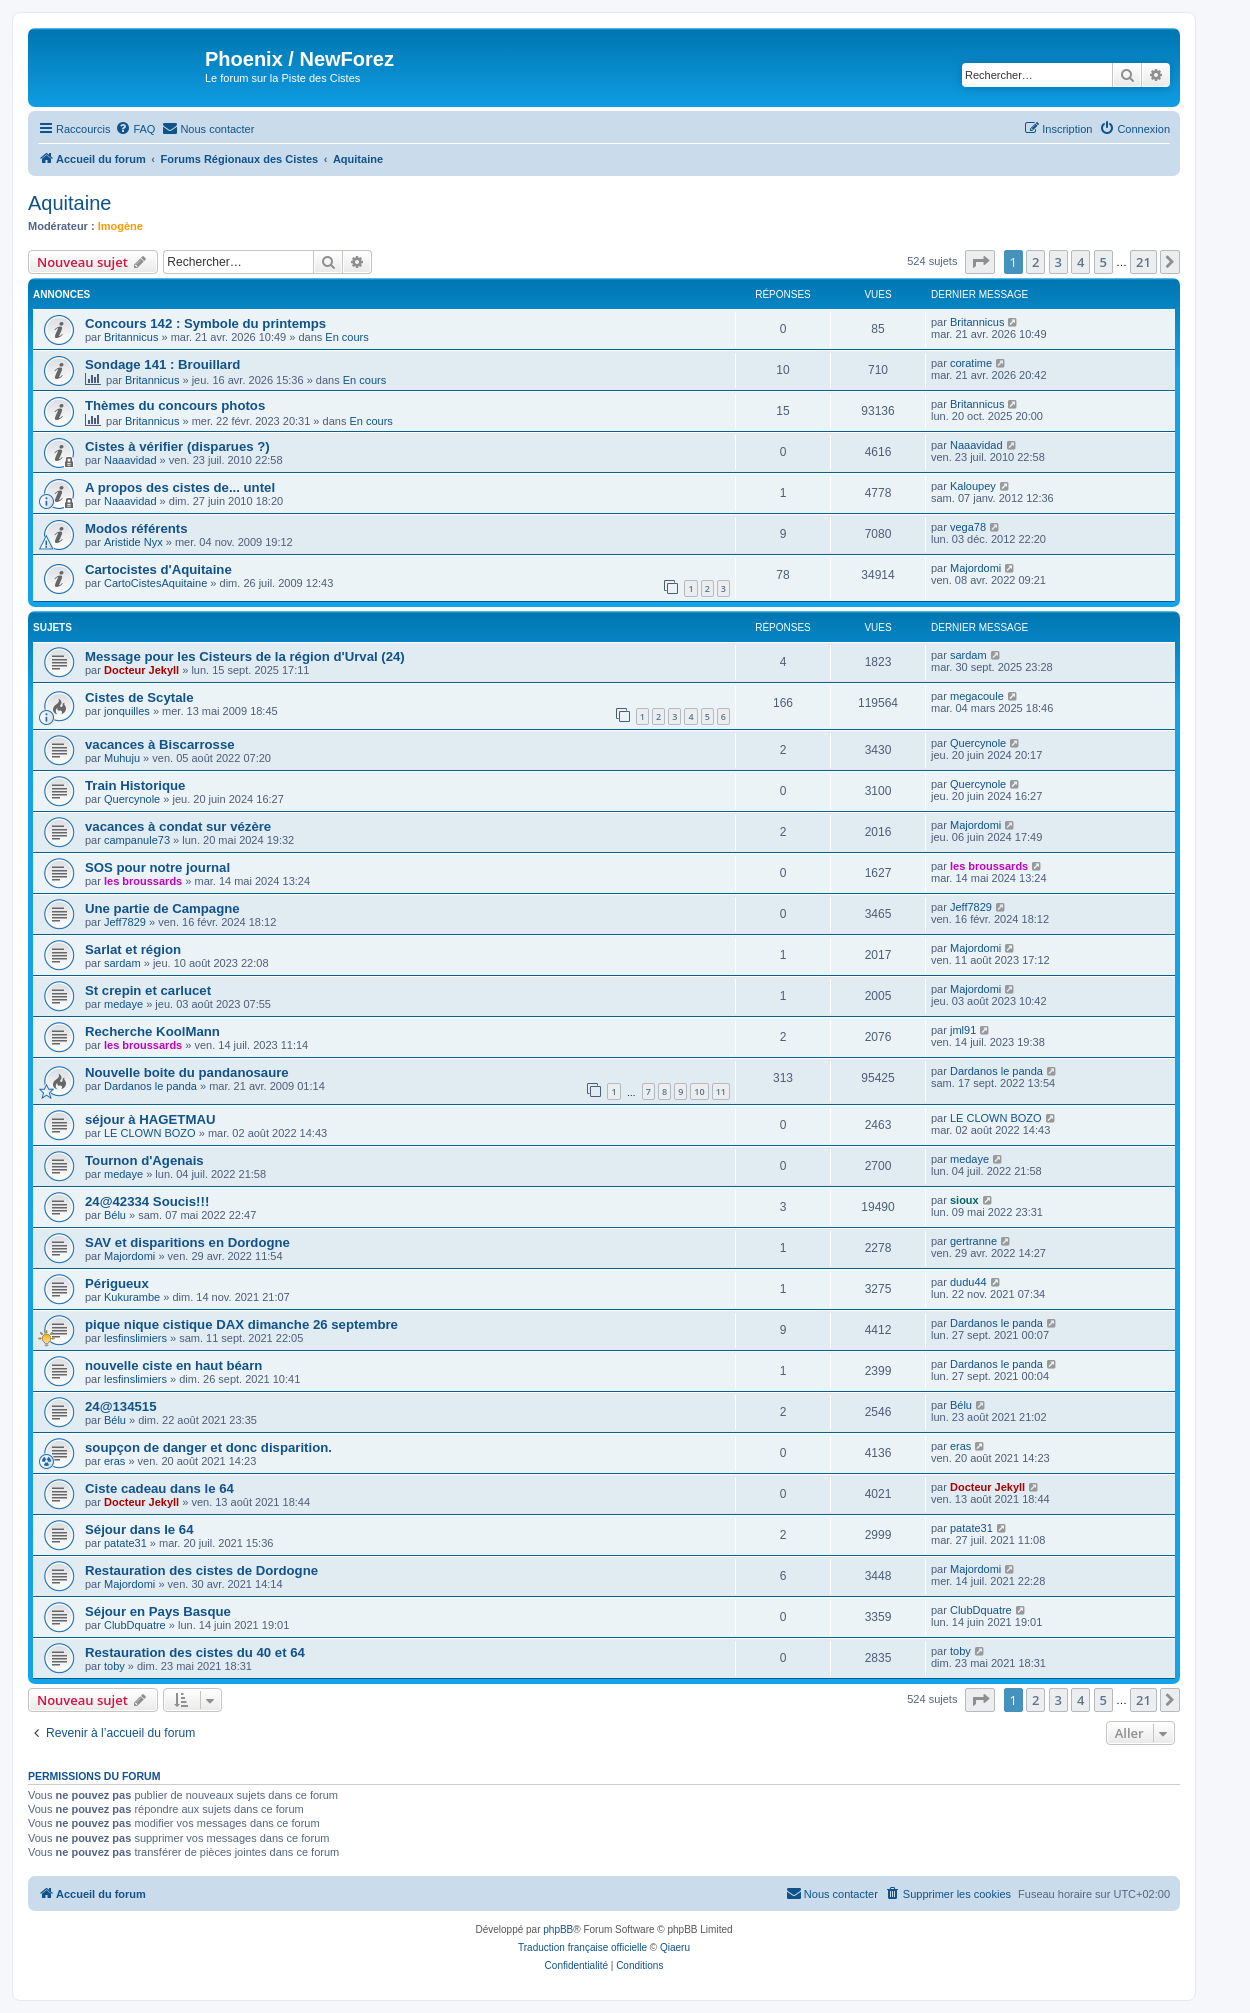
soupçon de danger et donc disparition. (208, 1447)
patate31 (125, 1543)
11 (721, 1091)
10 (699, 1091)
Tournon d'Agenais (144, 1160)
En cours (346, 337)
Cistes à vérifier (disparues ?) (177, 446)
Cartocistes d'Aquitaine (158, 569)
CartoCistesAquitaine (155, 583)
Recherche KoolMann (152, 1031)
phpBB (558, 1929)
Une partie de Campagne (162, 908)
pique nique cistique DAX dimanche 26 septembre (241, 1324)
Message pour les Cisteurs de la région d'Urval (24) (245, 656)
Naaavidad (130, 460)
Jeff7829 (125, 922)
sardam (968, 655)
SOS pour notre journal (157, 867)
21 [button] (1143, 262)
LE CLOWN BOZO (150, 1133)
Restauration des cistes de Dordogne (201, 1570)
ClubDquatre (135, 1625)
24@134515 (121, 1406)
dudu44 (968, 1282)
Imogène (120, 226)
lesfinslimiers (135, 1338)
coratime (971, 363)
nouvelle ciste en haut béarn (173, 1365)
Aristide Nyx (133, 542)
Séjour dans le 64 (139, 1529)
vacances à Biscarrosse (160, 744)
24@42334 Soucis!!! (147, 1201)
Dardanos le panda (150, 1086)
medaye (123, 1004)
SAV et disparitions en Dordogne (187, 1242)
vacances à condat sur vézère (178, 826)
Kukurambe (132, 1297)
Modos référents (136, 528)
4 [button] (1080, 262)
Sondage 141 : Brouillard (162, 364)
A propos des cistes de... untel (180, 487)
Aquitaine (69, 203)
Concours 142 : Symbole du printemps (205, 323)
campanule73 (137, 840)
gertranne (973, 1241)
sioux (964, 1200)
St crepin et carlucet (148, 990)
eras (114, 1461)
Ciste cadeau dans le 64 (159, 1488)
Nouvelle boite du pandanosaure (187, 1072)
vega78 (968, 527)
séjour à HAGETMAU (150, 1119)
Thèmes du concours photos (175, 405)
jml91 (963, 1030)
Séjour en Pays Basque (158, 1611)
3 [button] (1058, 262)
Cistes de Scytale (139, 697)
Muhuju (122, 758)
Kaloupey (973, 486)
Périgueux (117, 1283)
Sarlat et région (133, 949)
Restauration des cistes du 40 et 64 (195, 1652)
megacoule (977, 696)
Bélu (115, 1215)
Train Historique (135, 785)
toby (114, 1666)
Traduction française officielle (582, 1947)
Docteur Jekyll (141, 670)
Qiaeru (675, 1947)
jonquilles (127, 711)
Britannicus (131, 337)
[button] (980, 262)
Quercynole (978, 743)
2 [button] (1035, 262)
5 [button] (1103, 262)
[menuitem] (135, 129)
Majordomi (975, 568)
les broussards (143, 881)
